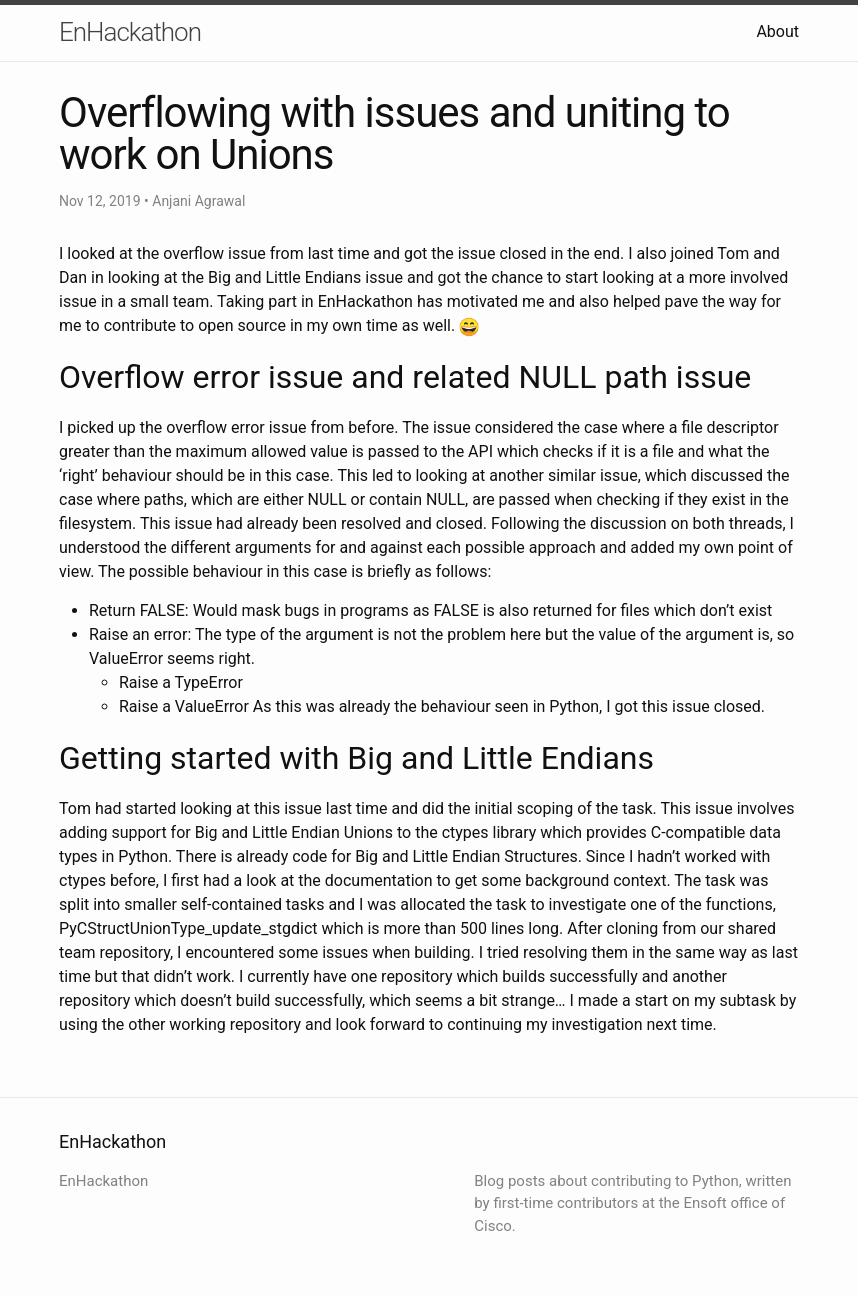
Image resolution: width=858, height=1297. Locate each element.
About (777, 31)
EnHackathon (130, 32)
